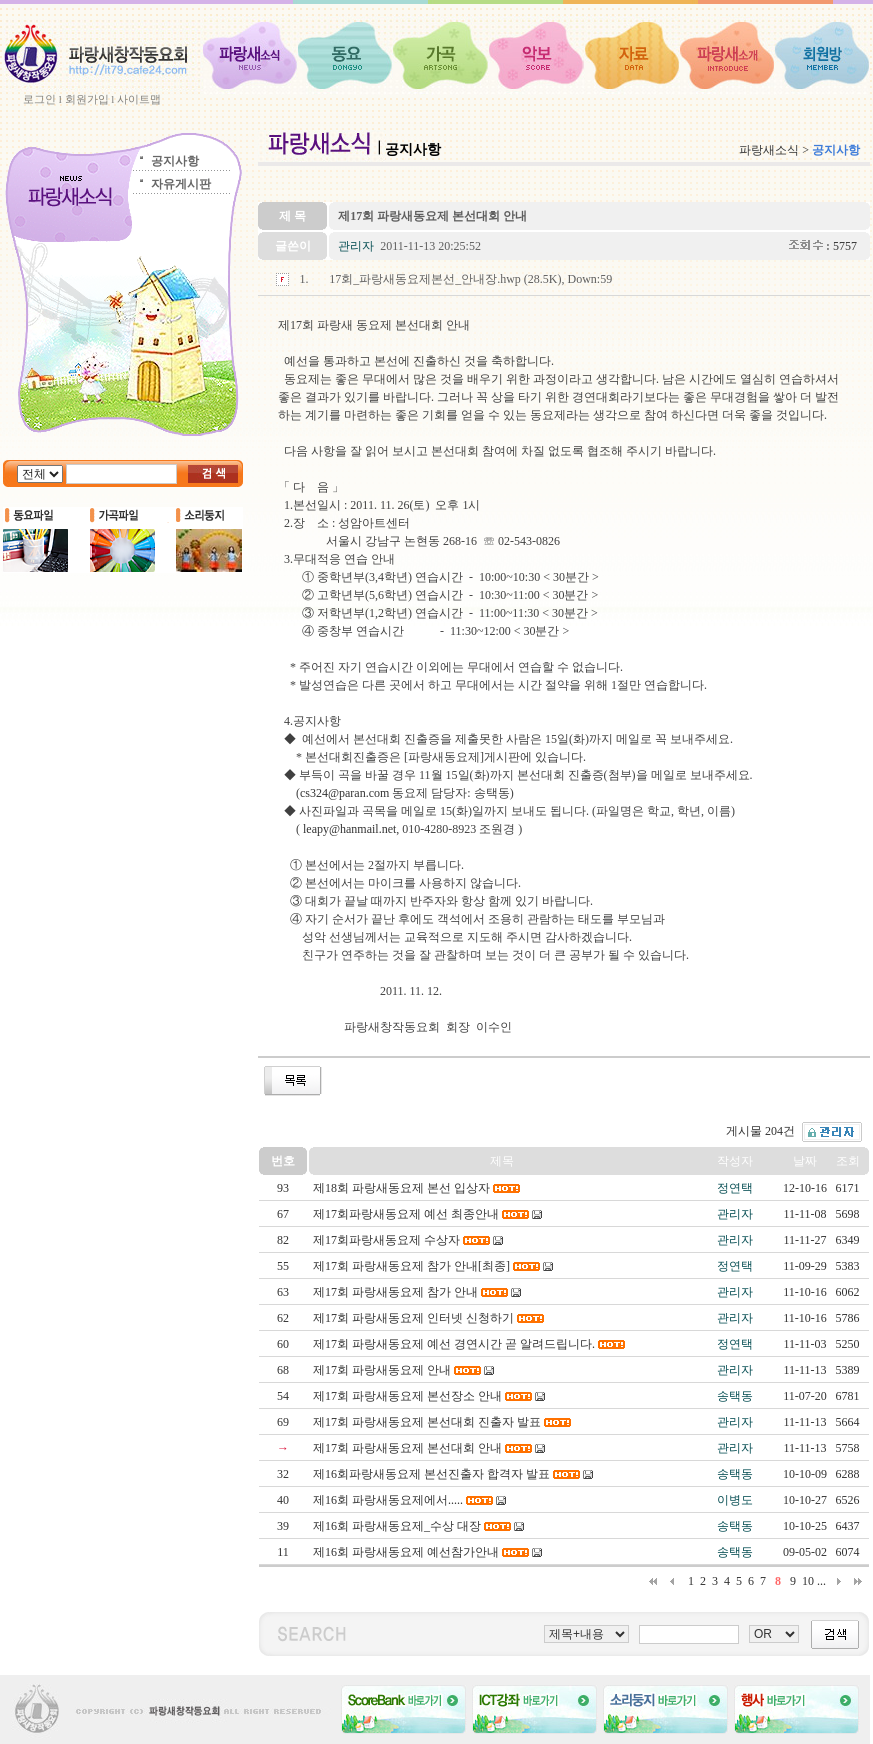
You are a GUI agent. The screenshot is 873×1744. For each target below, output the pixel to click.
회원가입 (87, 99)
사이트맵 (139, 99)
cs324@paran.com (344, 793)
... (821, 1581)
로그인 (39, 99)
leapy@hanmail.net (349, 829)
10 (808, 1581)
